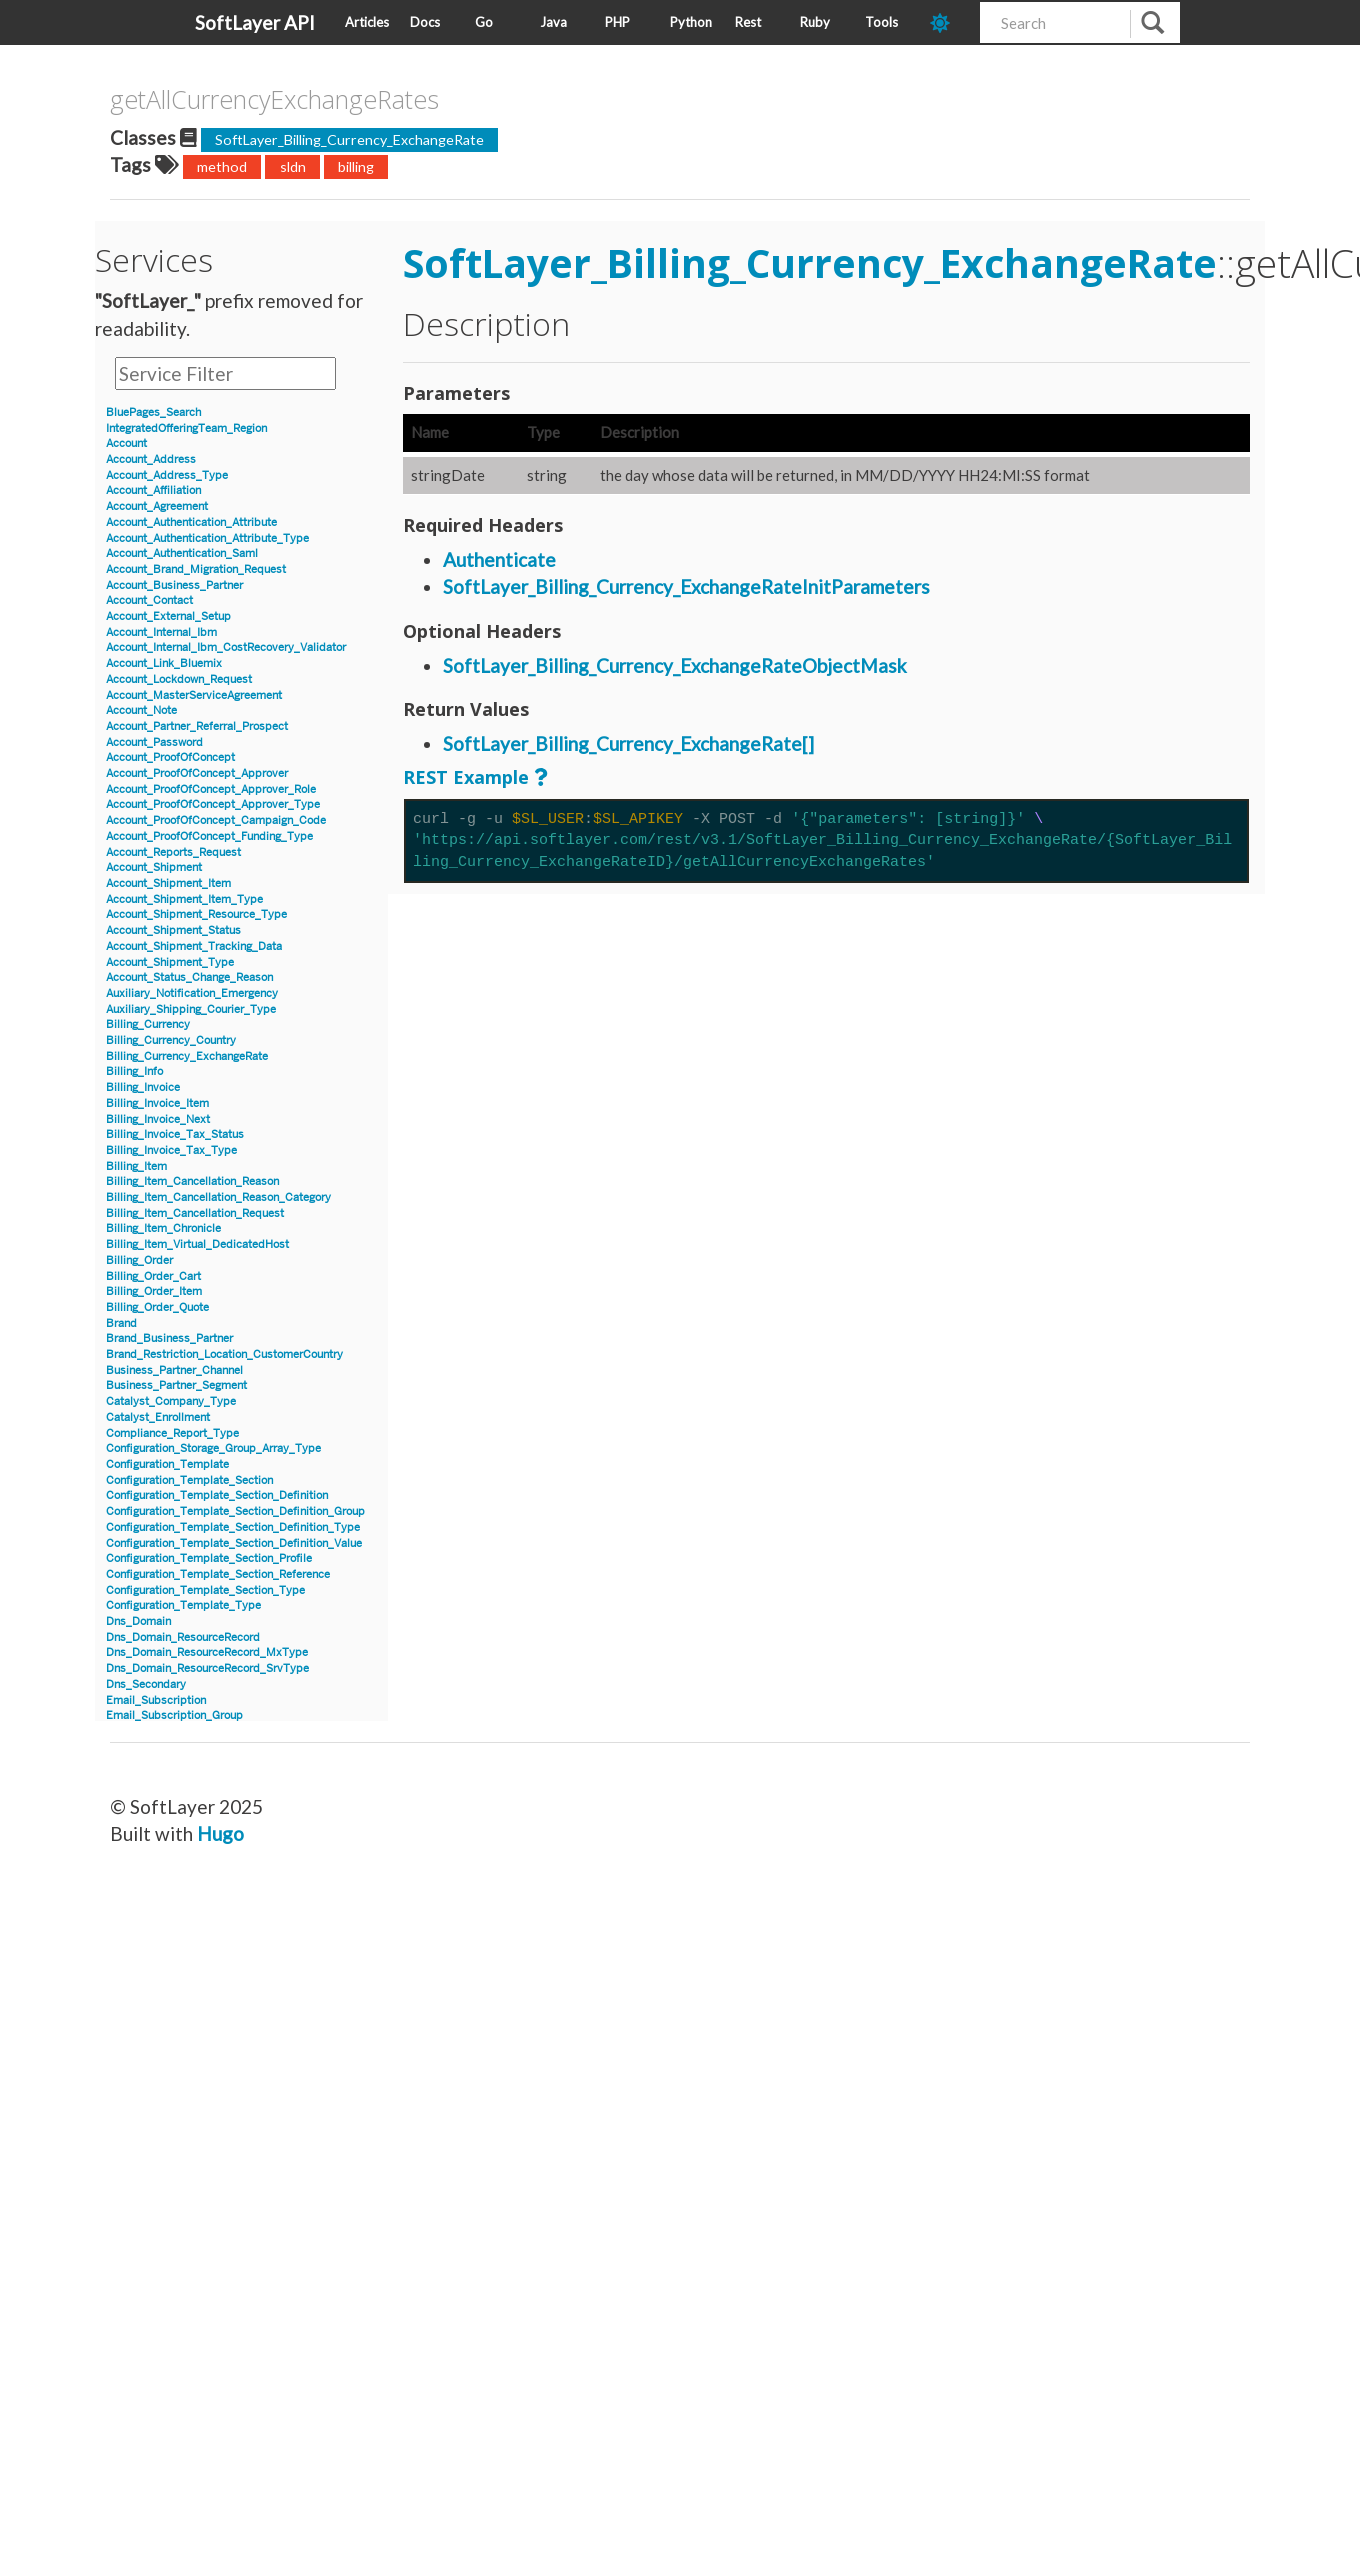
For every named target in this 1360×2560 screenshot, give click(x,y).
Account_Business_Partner (174, 585)
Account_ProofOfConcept (170, 757)
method (222, 166)
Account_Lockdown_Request (179, 679)
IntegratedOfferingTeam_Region (186, 428)
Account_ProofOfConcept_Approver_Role (211, 789)
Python (691, 22)
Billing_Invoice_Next (158, 1119)
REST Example (466, 777)
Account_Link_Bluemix (164, 663)
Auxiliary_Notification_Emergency (192, 993)
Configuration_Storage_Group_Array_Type (213, 1448)
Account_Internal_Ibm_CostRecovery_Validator (226, 647)
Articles (367, 22)
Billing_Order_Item (154, 1291)
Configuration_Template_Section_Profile (209, 1558)
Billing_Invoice (143, 1087)
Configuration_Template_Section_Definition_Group (235, 1511)
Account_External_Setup (168, 616)
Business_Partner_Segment (176, 1385)
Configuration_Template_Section (189, 1480)
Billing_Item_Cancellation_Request (195, 1213)
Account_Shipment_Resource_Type (196, 914)
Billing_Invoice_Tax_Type (171, 1150)
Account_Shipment (154, 867)
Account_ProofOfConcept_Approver (197, 773)
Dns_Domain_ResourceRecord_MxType (207, 1652)
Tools (881, 22)
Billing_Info (134, 1071)
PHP (617, 22)
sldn (293, 166)
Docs (425, 22)
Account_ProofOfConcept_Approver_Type (213, 804)
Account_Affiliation (153, 490)
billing (356, 166)
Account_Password (154, 742)
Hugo (220, 1833)
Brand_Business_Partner (169, 1338)
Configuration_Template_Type (183, 1605)
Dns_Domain (138, 1621)
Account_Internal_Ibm (161, 632)
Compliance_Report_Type (172, 1433)
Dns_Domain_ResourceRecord (183, 1637)
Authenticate (499, 559)
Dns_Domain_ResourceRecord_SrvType (207, 1668)
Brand (121, 1323)
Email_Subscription (156, 1700)
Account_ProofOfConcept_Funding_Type (209, 836)
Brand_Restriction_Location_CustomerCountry (224, 1354)
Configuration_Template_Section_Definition (217, 1495)
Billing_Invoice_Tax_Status (175, 1134)
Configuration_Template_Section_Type (205, 1590)
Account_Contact (149, 600)
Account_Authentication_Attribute (191, 522)
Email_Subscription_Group (174, 1715)
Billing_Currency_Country (171, 1040)
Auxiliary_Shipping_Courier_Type (191, 1009)
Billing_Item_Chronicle (163, 1228)
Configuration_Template (167, 1464)
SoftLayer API (255, 22)
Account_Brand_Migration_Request (196, 569)
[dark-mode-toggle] (947, 22)
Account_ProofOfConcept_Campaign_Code (216, 820)
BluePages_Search (153, 412)
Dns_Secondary (146, 1684)
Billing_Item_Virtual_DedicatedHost (197, 1244)
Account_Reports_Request (173, 852)
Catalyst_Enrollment (158, 1417)
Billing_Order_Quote (157, 1307)
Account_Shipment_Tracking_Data (194, 946)
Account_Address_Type (167, 475)
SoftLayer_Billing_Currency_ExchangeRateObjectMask (675, 665)
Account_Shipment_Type (170, 962)
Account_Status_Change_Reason (189, 977)
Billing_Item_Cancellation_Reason (192, 1181)
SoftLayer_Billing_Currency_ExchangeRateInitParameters (686, 586)
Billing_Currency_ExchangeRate (187, 1056)
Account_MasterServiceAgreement (194, 695)
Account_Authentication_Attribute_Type (207, 538)
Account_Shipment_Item (168, 883)
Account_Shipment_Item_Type (184, 899)
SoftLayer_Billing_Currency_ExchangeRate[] (628, 743)
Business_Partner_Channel (174, 1370)
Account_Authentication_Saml (182, 553)
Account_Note (141, 710)
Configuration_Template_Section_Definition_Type (233, 1527)
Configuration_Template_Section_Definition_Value (234, 1543)
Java (553, 22)
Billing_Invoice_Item (157, 1103)
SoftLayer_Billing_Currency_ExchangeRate (349, 139)
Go (484, 22)
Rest (748, 22)
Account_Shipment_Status (173, 930)
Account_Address (151, 459)
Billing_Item (136, 1166)
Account (126, 443)
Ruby (815, 22)
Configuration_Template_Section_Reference (218, 1574)
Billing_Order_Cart (153, 1276)
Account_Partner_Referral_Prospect (197, 726)
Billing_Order (139, 1260)
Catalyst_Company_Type (171, 1401)
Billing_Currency (148, 1024)
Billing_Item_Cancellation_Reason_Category (218, 1197)
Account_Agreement (157, 506)
